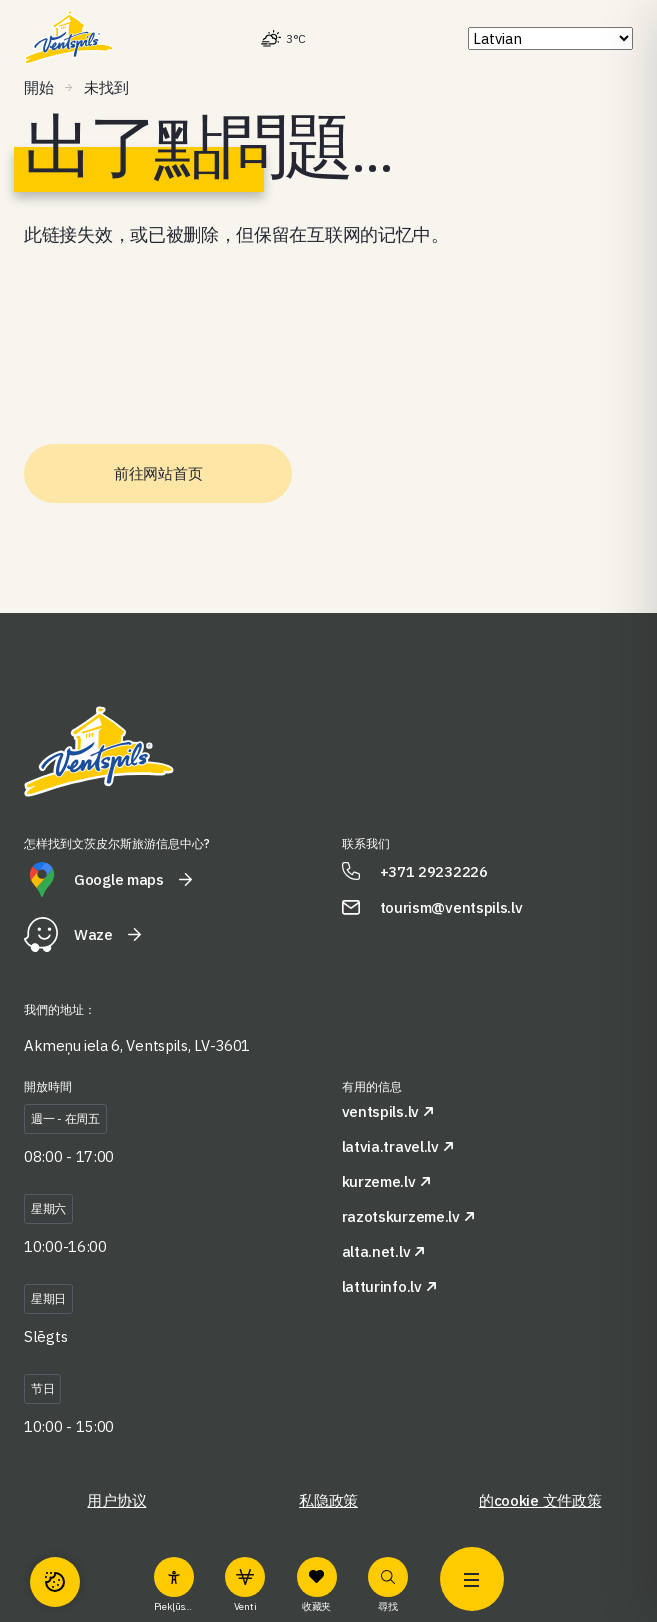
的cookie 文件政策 (540, 1500)
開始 (38, 87)
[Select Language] (550, 38)
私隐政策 (328, 1500)
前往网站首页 (158, 473)
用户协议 (116, 1500)
